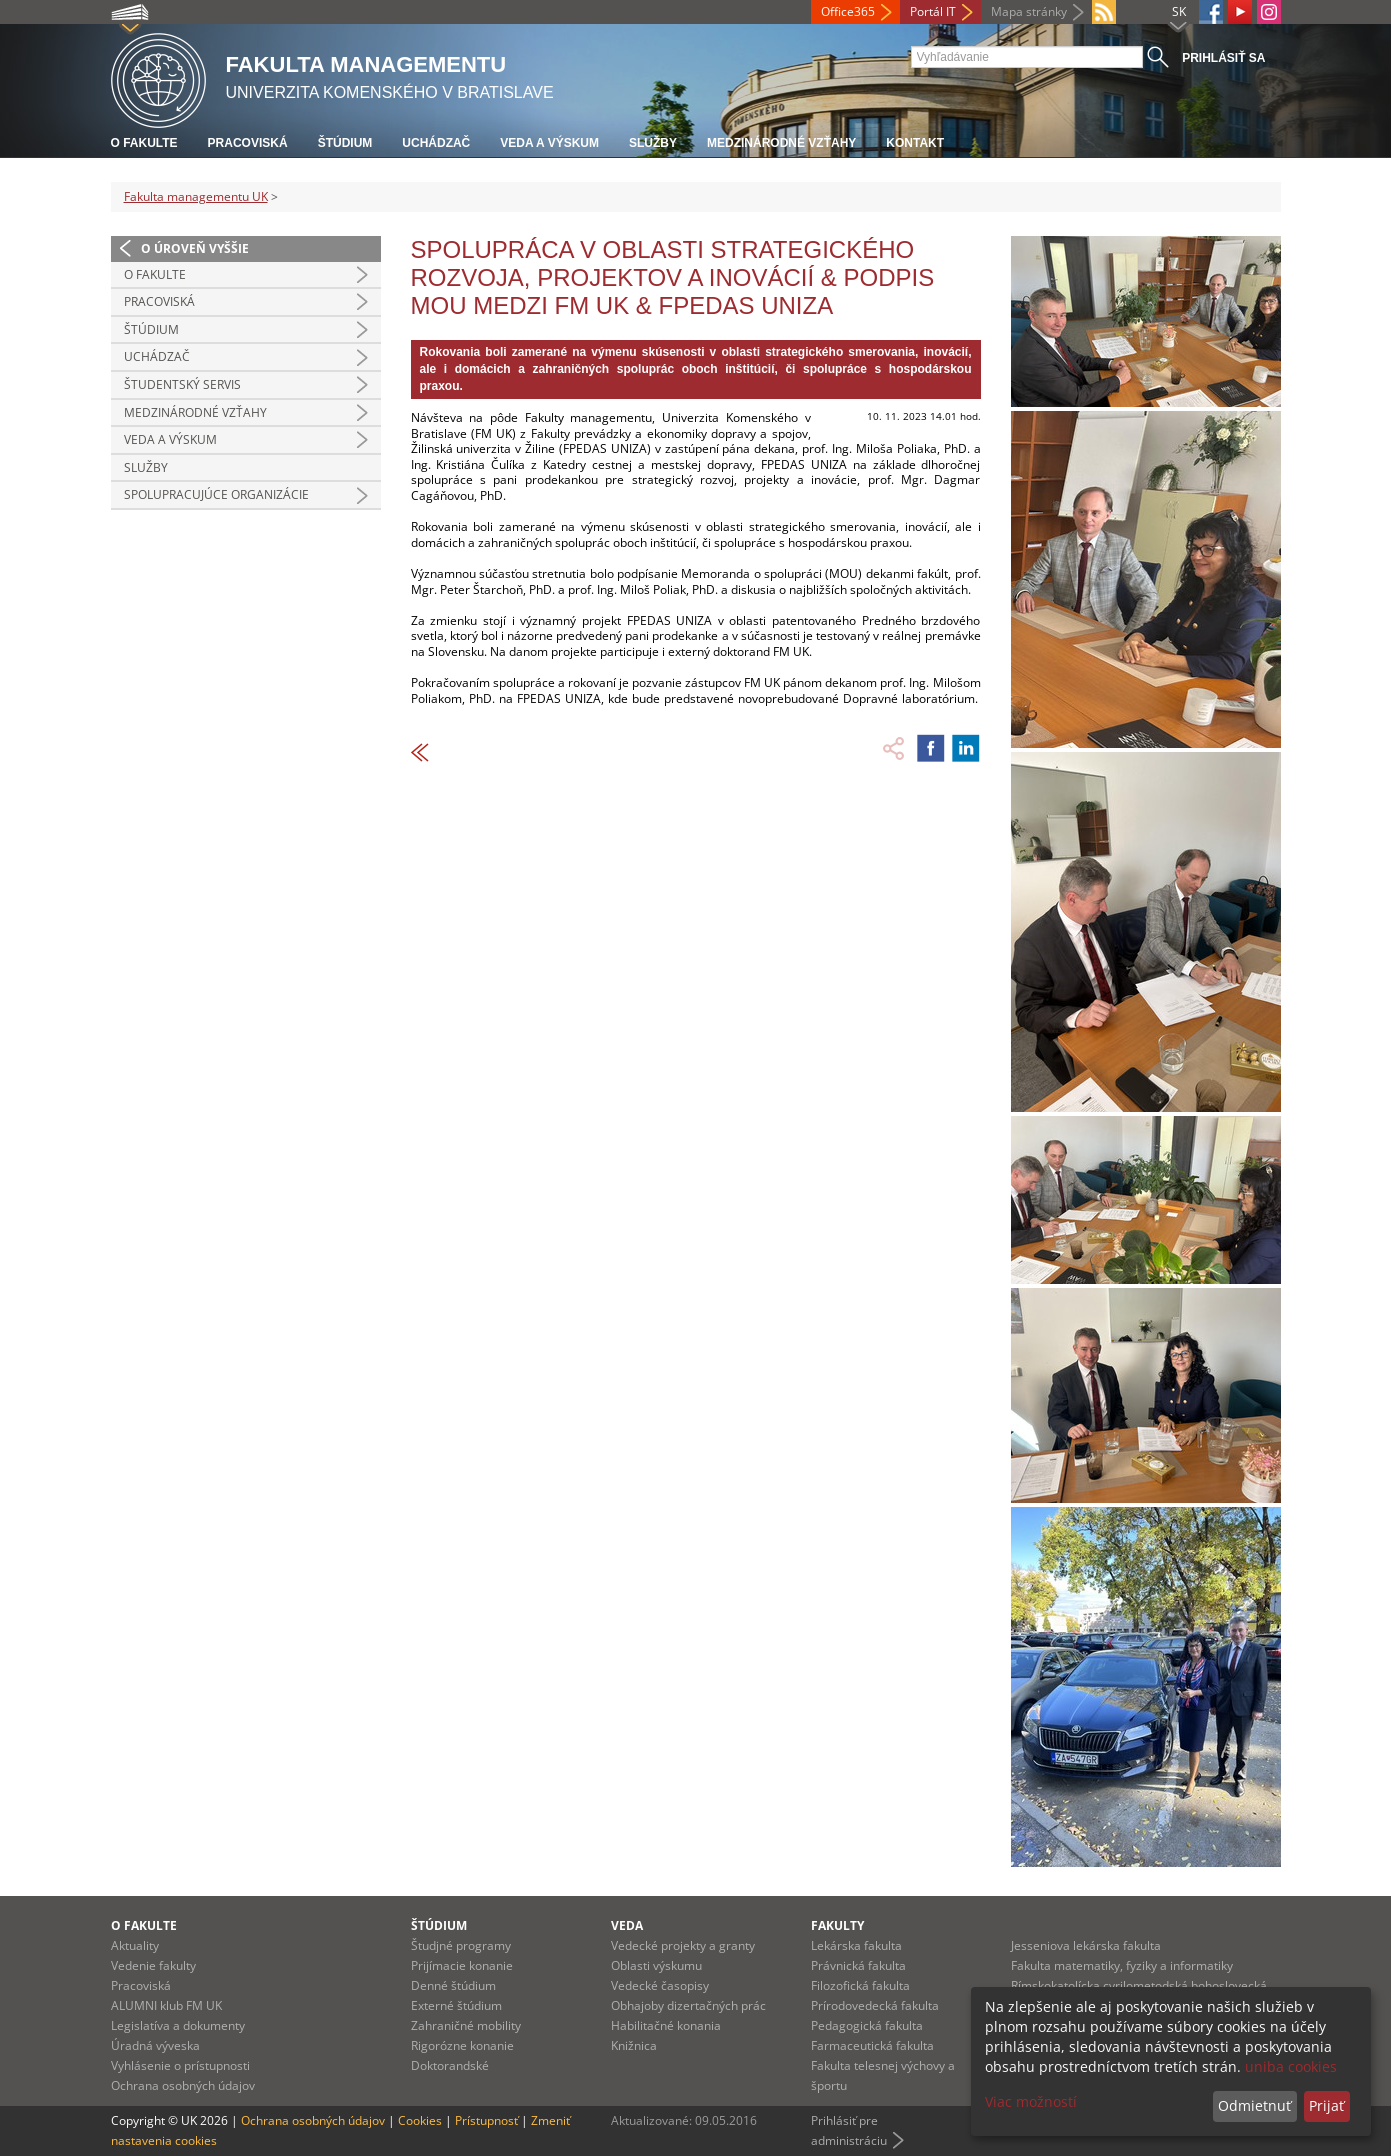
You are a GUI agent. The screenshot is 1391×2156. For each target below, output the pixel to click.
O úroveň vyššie (195, 248)
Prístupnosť (486, 2120)
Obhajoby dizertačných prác (688, 2005)
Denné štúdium (453, 1985)
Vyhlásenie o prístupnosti (180, 2065)
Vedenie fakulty (153, 1965)
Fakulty (837, 1925)
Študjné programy (461, 1945)
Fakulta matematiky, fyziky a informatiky (1122, 1965)
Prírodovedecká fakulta (875, 2005)
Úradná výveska (155, 2045)
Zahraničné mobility (466, 2025)
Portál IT (933, 11)
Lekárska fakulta (856, 1945)
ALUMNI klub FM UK (166, 2005)
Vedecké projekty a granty (683, 1945)
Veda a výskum (549, 143)
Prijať (1326, 2105)
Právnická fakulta (858, 1965)
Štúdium (345, 143)
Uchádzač (436, 143)
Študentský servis (182, 384)
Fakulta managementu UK (196, 196)
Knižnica (634, 2045)
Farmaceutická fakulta (872, 2045)
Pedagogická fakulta (867, 2025)
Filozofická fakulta (860, 1985)
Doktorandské (450, 2065)
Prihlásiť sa (1223, 58)
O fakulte (144, 143)
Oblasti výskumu (656, 1965)
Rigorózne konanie (462, 2045)
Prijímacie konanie (462, 1965)
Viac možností (1031, 2101)
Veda (627, 1925)
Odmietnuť (1254, 2105)
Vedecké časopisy (660, 1985)
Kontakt (915, 143)
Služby (653, 143)
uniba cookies (1291, 2066)
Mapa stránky (1029, 11)
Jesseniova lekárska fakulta (1086, 1945)
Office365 (848, 11)
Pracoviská (248, 143)
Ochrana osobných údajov (183, 2085)
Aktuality (135, 1945)
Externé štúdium (456, 2005)
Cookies (420, 2120)
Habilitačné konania (666, 2025)
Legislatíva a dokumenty (178, 2025)
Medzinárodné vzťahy (781, 143)
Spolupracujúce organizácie (216, 494)
